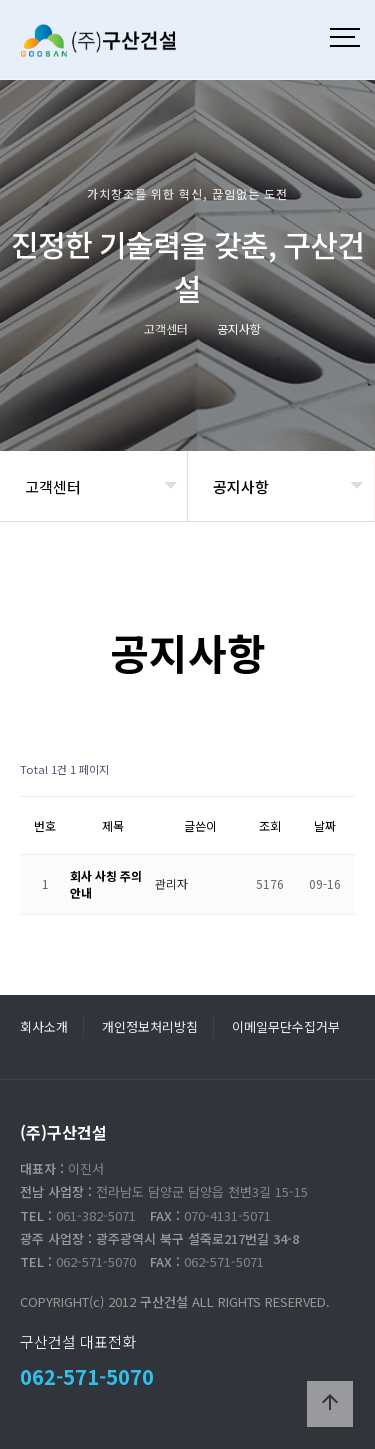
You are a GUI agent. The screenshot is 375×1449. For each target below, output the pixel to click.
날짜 (325, 825)
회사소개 (44, 1026)
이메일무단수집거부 (286, 1026)
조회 (270, 825)
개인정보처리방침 (150, 1026)
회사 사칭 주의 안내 (106, 884)
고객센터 (53, 486)
